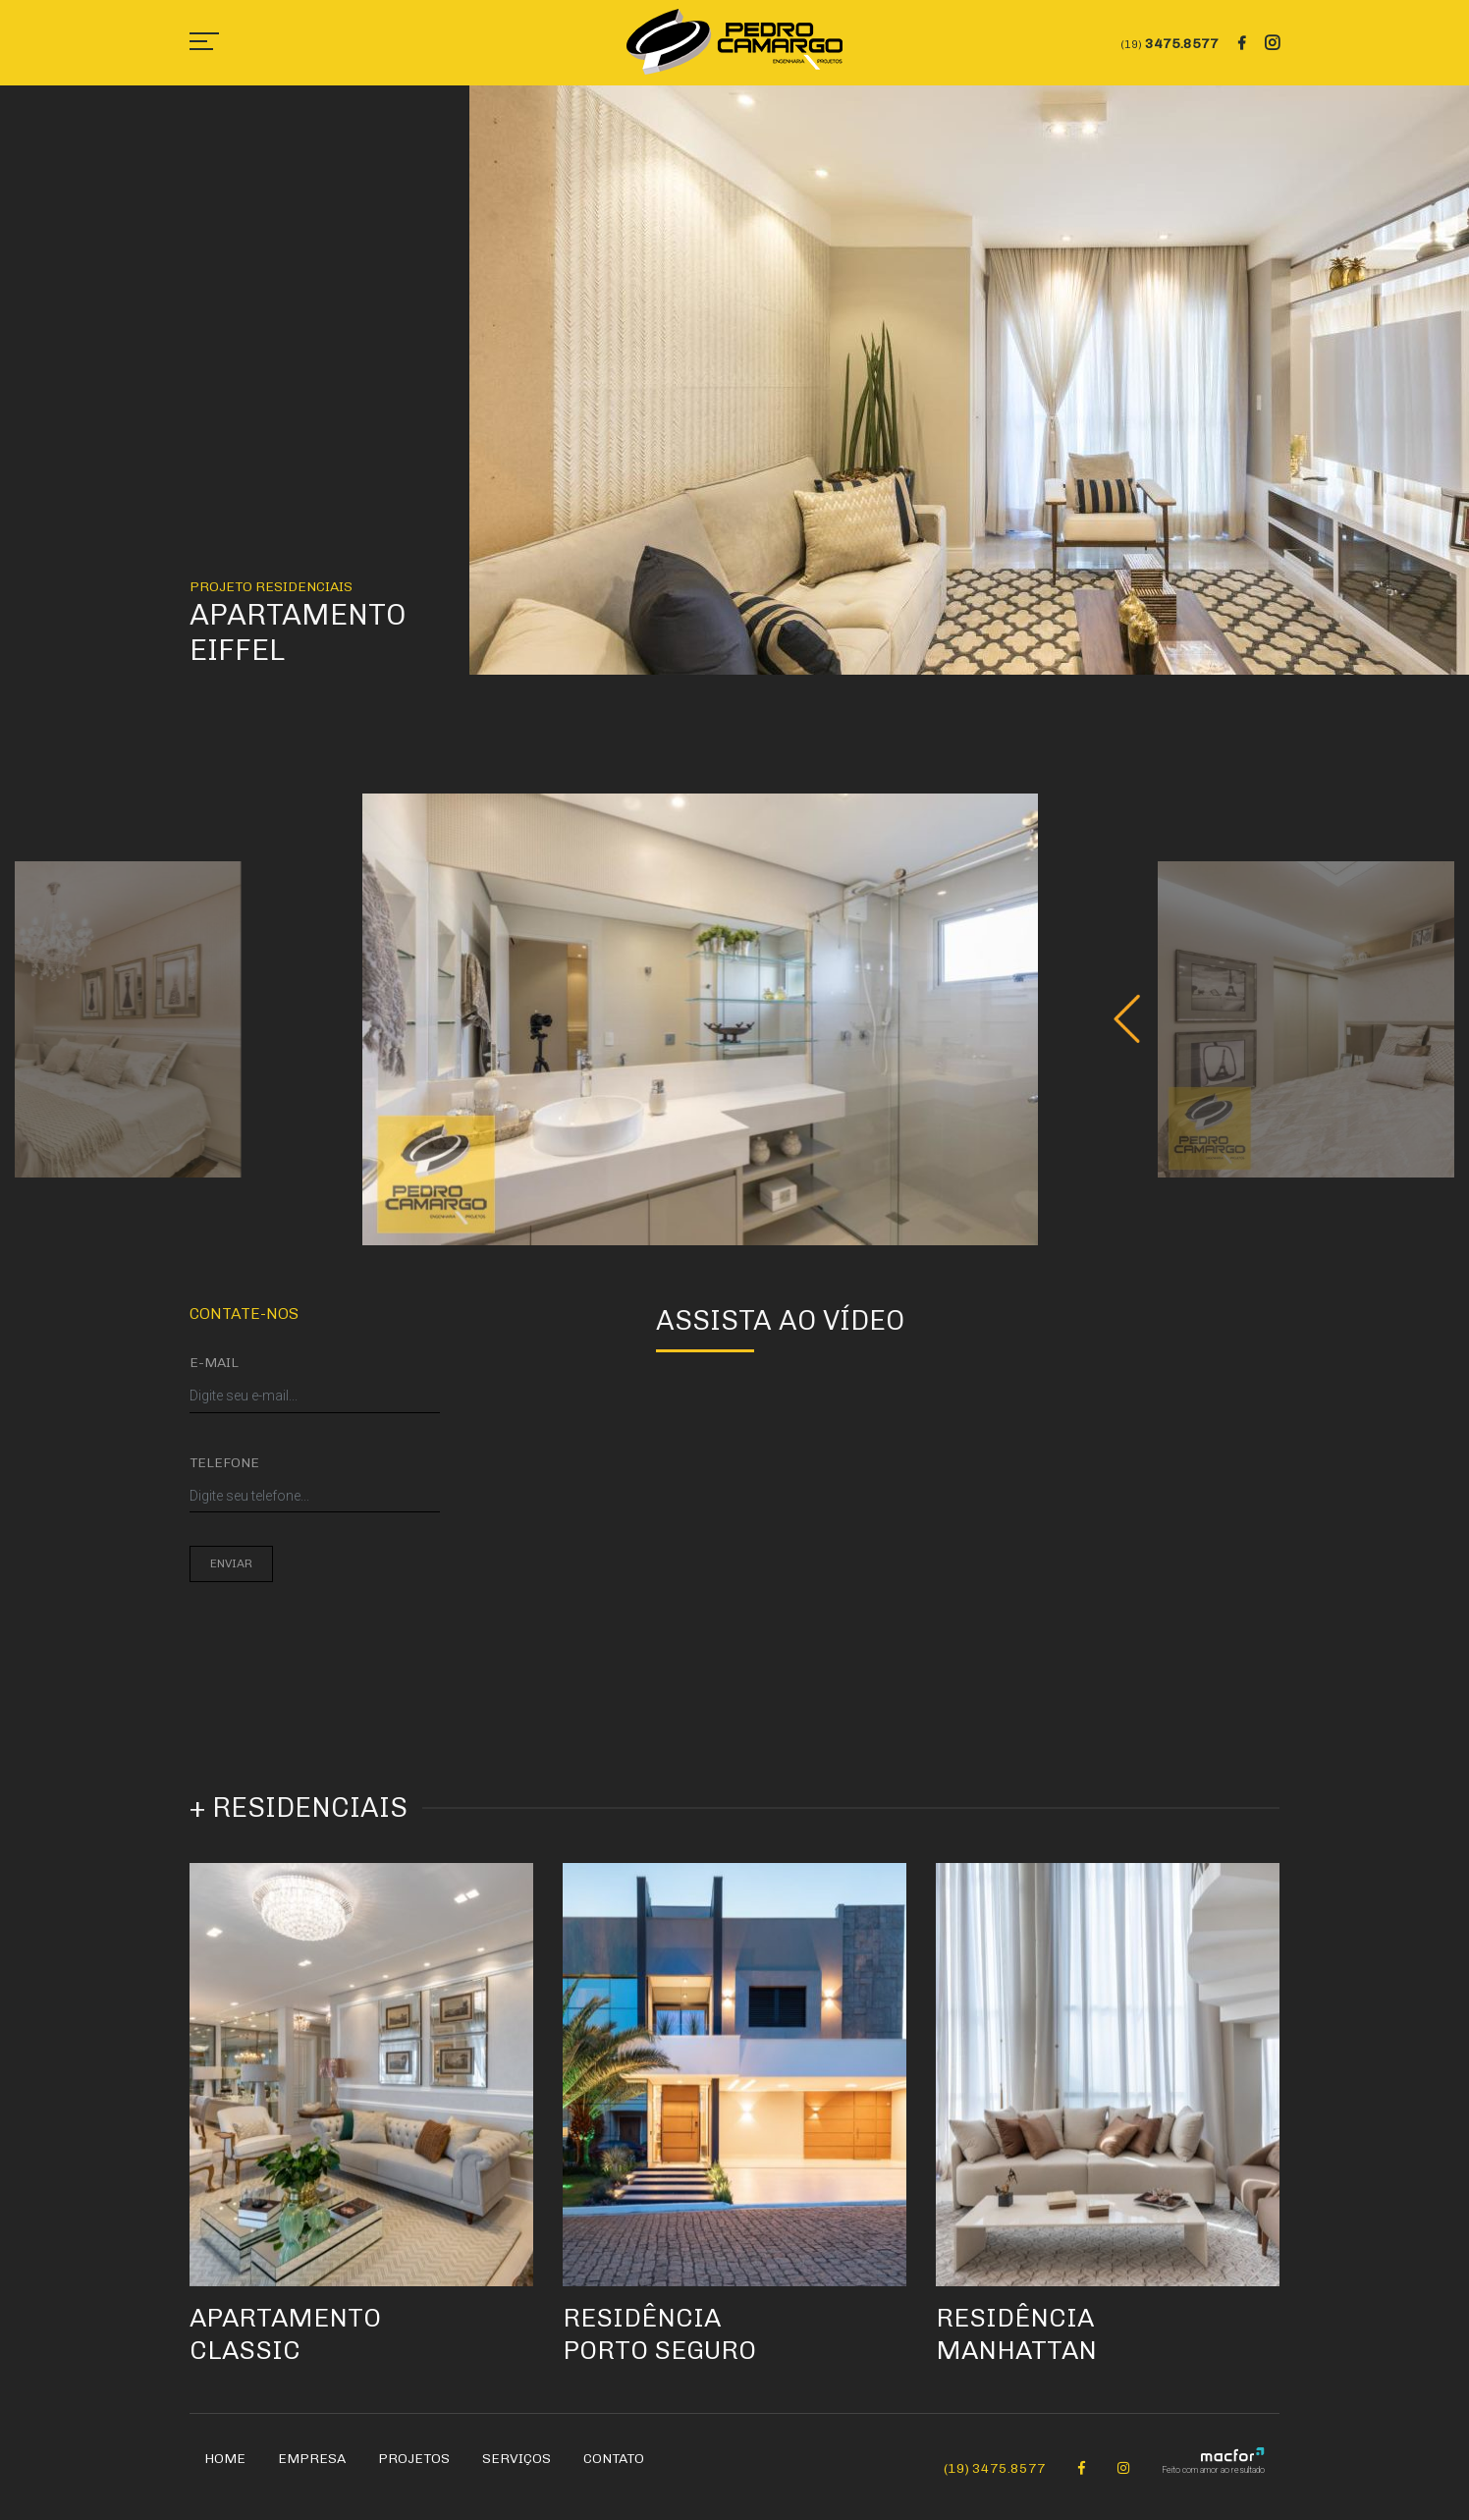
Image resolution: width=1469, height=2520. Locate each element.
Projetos (414, 2470)
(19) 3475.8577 (995, 2480)
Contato (613, 2470)
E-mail (214, 1362)
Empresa (312, 2470)
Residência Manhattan (1022, 2345)
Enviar (231, 1563)
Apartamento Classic (292, 2345)
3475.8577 (1170, 43)
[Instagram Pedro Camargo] (1123, 2480)
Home (224, 2470)
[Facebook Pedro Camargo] (1081, 2480)
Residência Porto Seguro (666, 2345)
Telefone (224, 1462)
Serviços (516, 2470)
